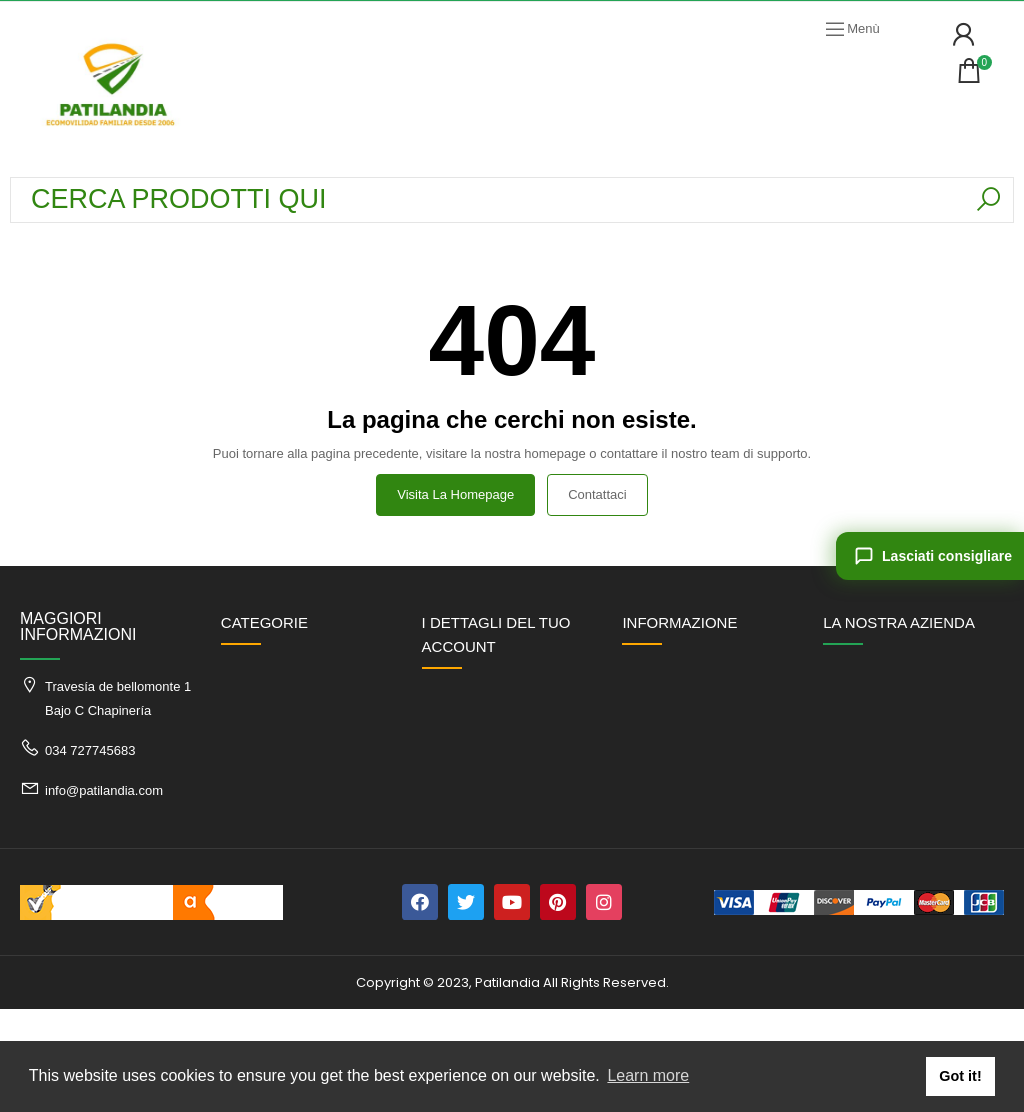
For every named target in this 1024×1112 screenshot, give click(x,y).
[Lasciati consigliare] (930, 556)
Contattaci (597, 494)
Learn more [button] (648, 1075)
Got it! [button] (960, 1076)
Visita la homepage (455, 494)
